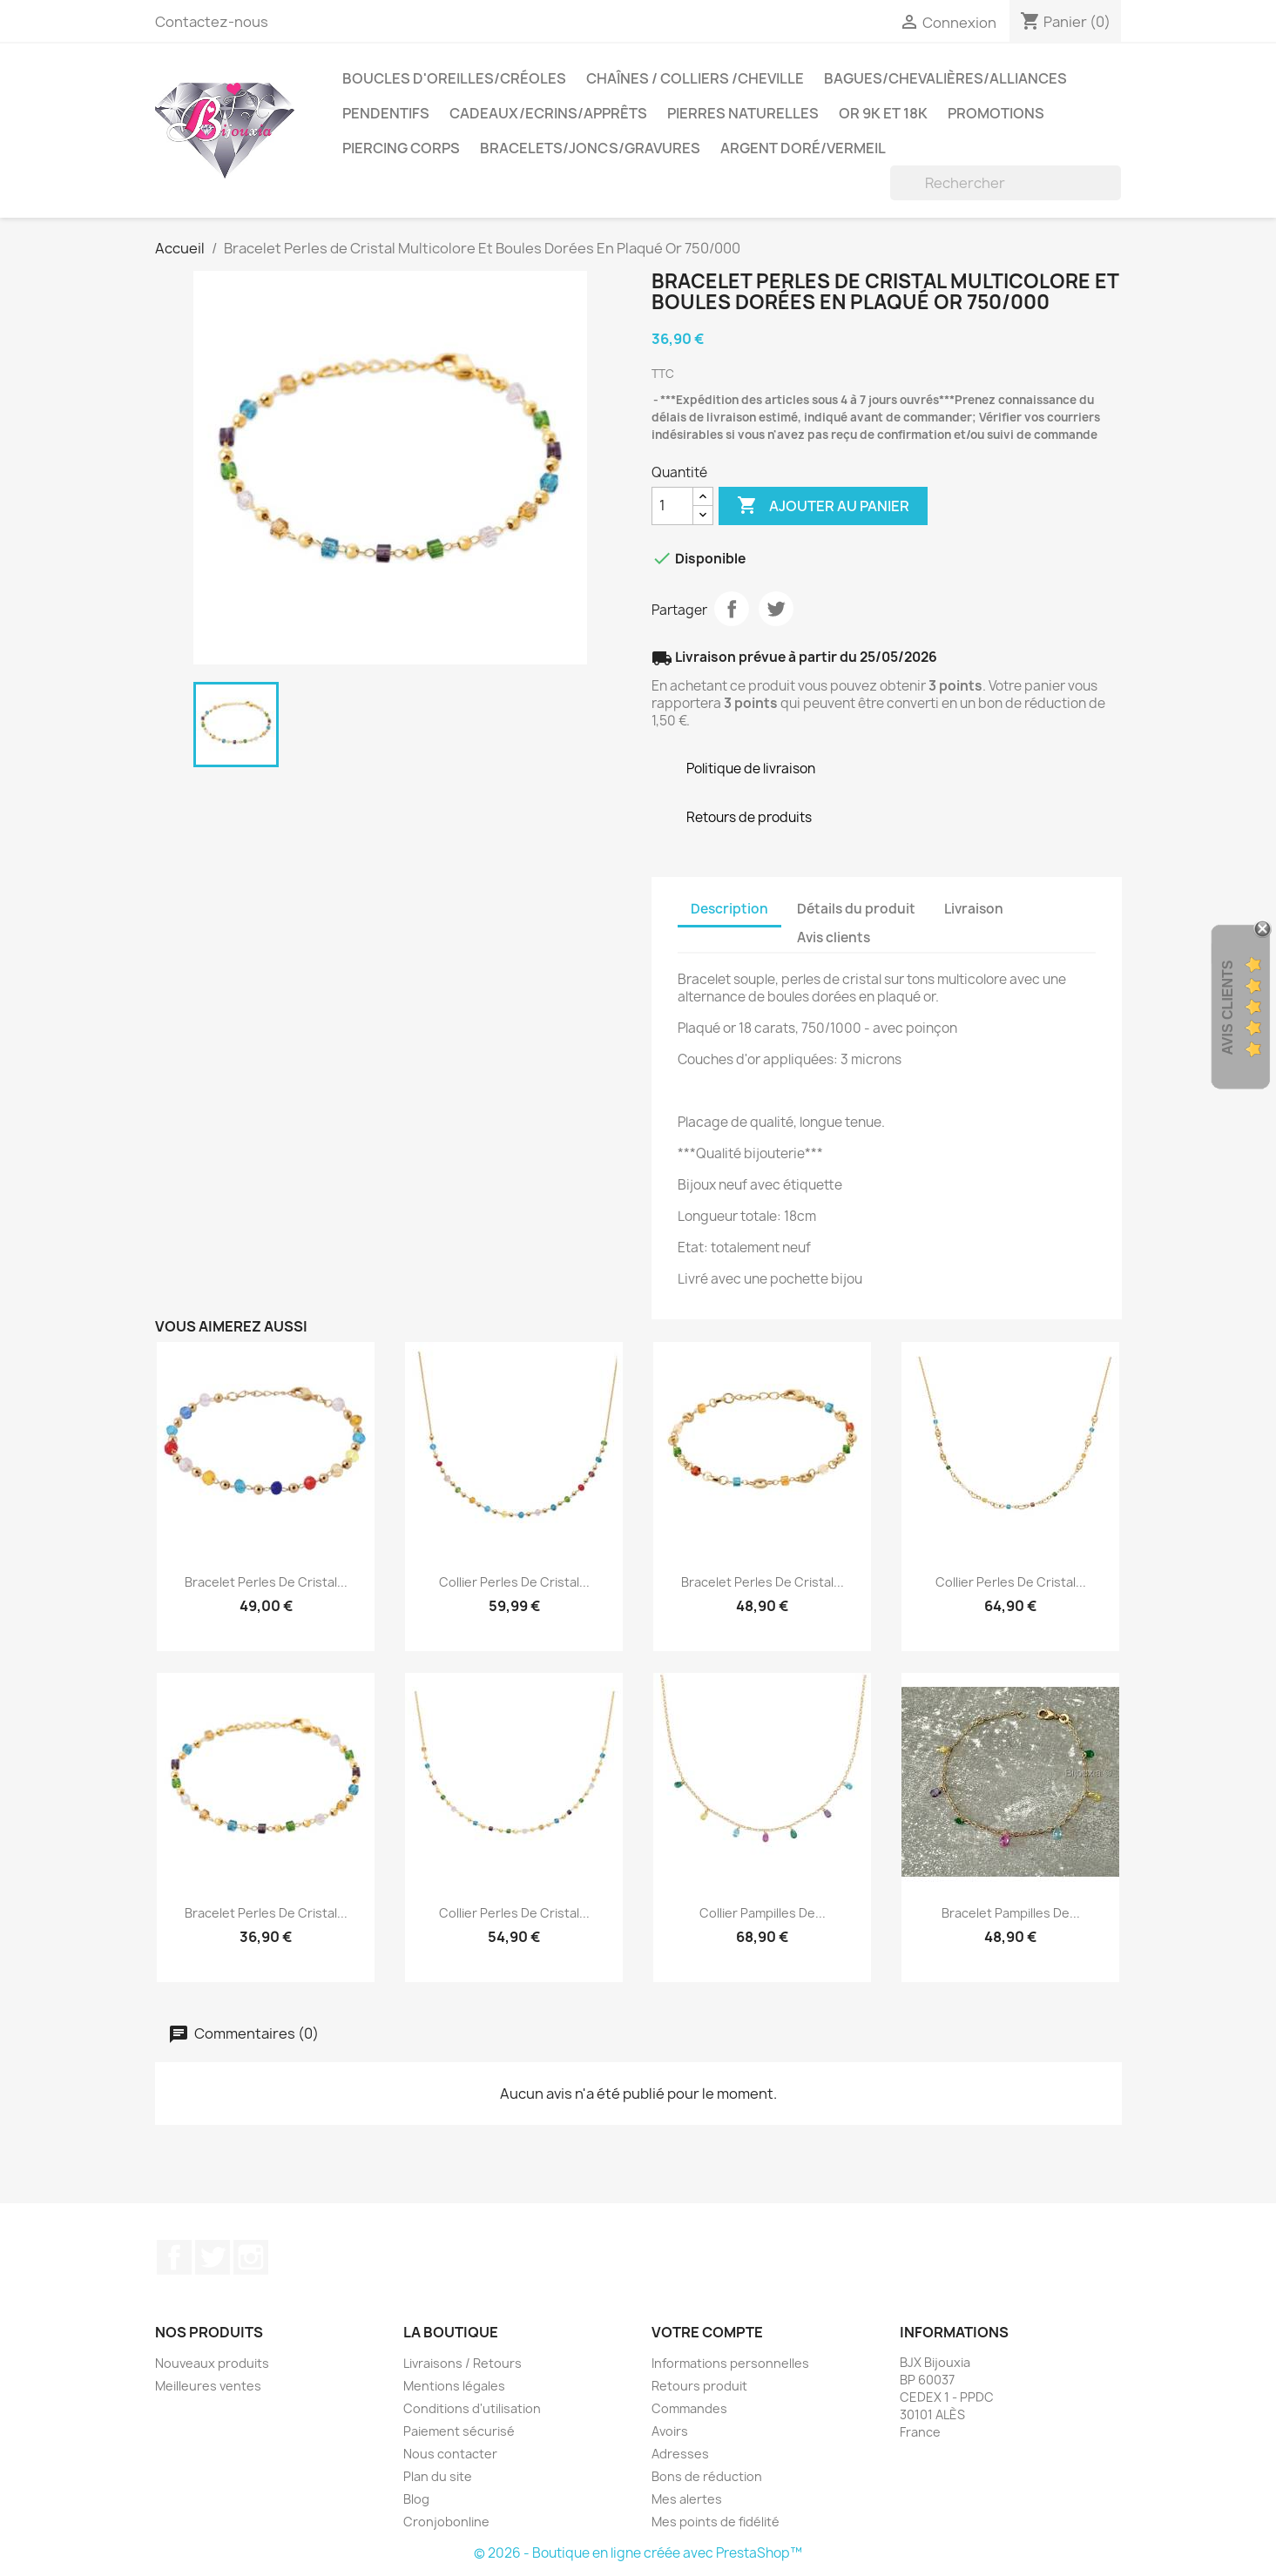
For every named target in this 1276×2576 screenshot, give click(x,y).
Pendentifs (385, 113)
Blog (416, 2499)
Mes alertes (687, 2499)
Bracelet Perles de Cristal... (266, 1582)
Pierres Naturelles (743, 113)
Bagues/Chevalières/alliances (945, 78)
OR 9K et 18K (883, 113)
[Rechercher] (1005, 182)
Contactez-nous (211, 21)
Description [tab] (729, 909)
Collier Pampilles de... (762, 1913)
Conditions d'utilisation (472, 2408)
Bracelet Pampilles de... (1011, 1913)
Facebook (174, 2257)
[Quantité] (672, 506)
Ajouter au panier (823, 506)
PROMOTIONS (996, 113)
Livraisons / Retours (462, 2363)
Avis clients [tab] (833, 937)
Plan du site (437, 2476)
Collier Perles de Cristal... (514, 1582)
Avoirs (670, 2431)
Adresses (680, 2453)
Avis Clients (1227, 1008)
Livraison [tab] (973, 909)
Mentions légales (454, 2385)
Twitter (212, 2257)
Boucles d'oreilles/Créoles (454, 78)
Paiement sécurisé (459, 2431)
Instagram (250, 2257)
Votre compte (707, 2332)
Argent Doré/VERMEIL (803, 148)
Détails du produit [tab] (856, 909)
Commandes (689, 2408)
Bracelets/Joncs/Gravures (590, 148)
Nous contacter (450, 2453)
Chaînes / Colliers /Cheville (695, 78)
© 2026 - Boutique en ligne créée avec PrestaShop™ (638, 2553)
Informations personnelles (730, 2363)
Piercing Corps (401, 148)
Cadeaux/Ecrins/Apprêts (548, 113)
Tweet (776, 608)
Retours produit (699, 2385)
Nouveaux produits (212, 2363)
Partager (731, 608)
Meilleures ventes (208, 2385)
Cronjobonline (446, 2521)
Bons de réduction (707, 2476)
